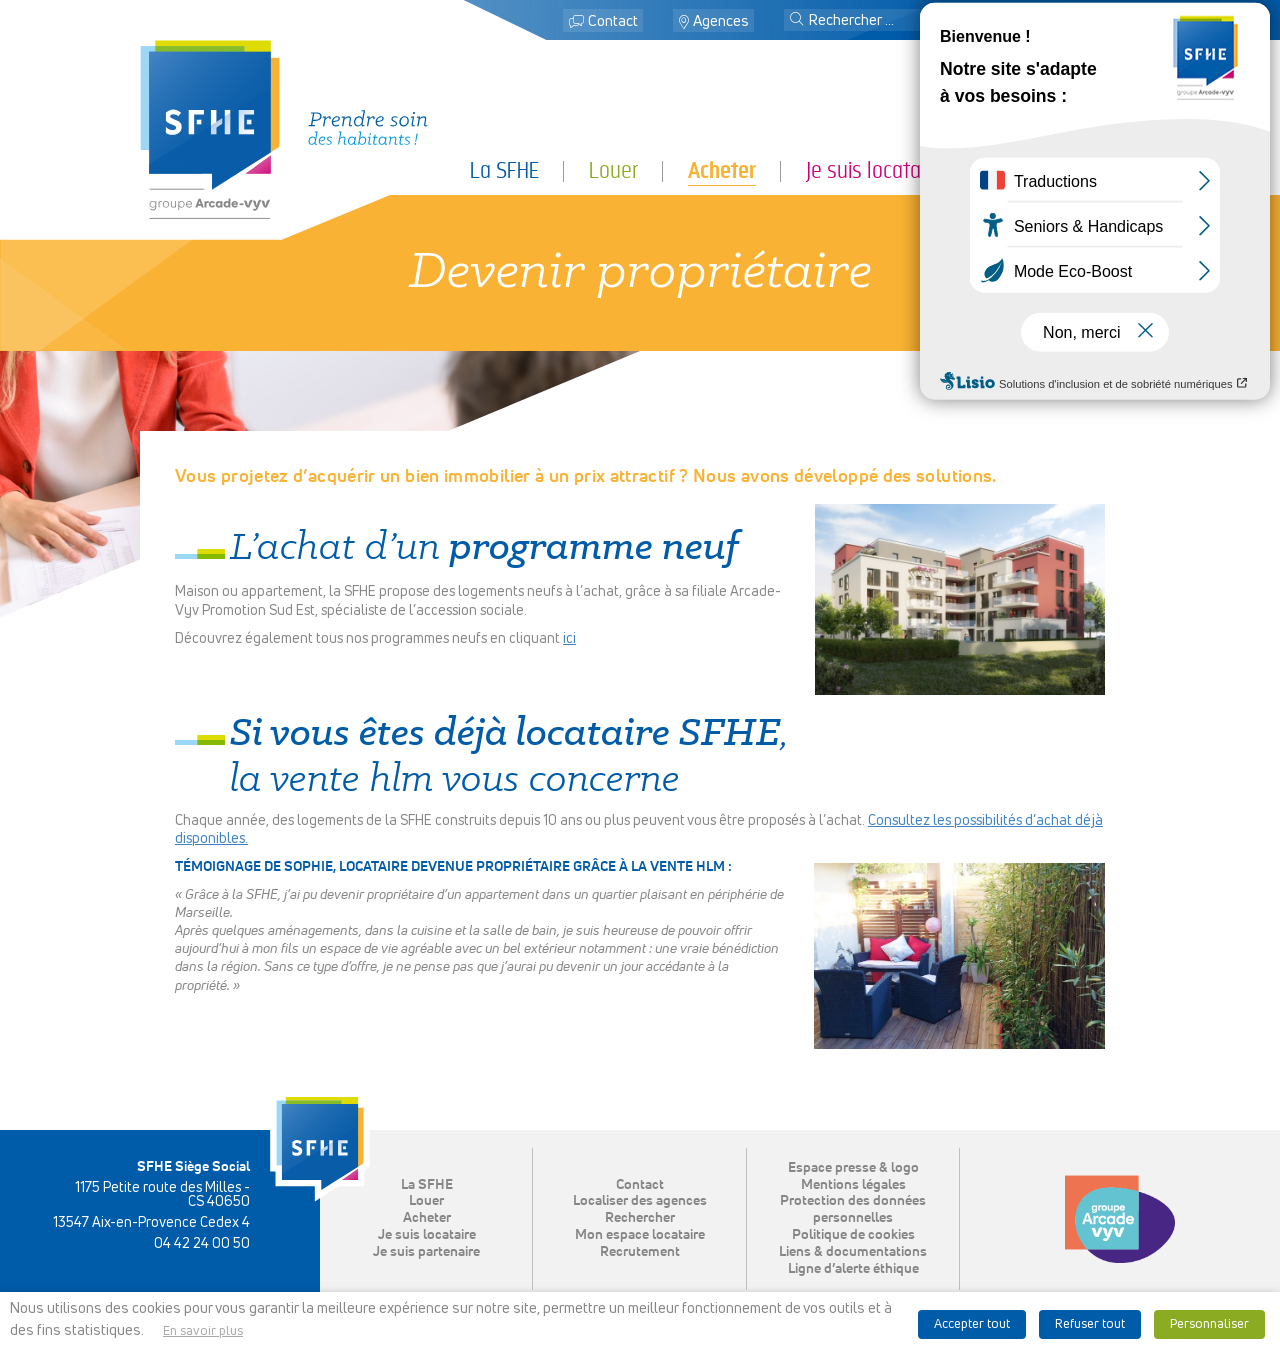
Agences (721, 21)
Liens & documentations (853, 1252)
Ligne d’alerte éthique (853, 1269)
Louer (613, 170)
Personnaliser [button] (1209, 1324)
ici (569, 639)
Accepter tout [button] (972, 1324)
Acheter (722, 171)
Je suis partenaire (1065, 170)
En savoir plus (203, 1331)
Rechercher (640, 1218)
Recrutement (640, 1252)
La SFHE (504, 170)
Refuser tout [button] (1090, 1324)
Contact (613, 21)
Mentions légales (853, 1185)
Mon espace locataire (1045, 21)
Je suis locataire (873, 170)
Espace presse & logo (853, 1168)
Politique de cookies (853, 1235)
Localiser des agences (640, 1201)
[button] (797, 21)
